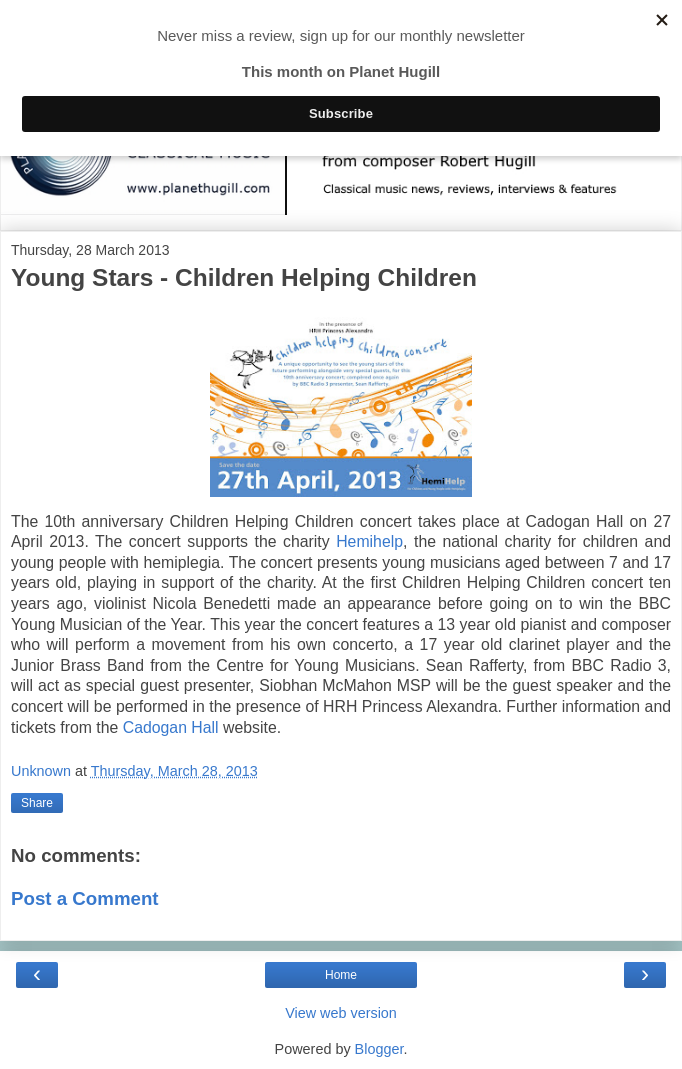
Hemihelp (369, 541)
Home (341, 975)
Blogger (379, 1049)
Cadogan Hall (171, 727)
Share (37, 803)
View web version (341, 1013)
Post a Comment (85, 898)
